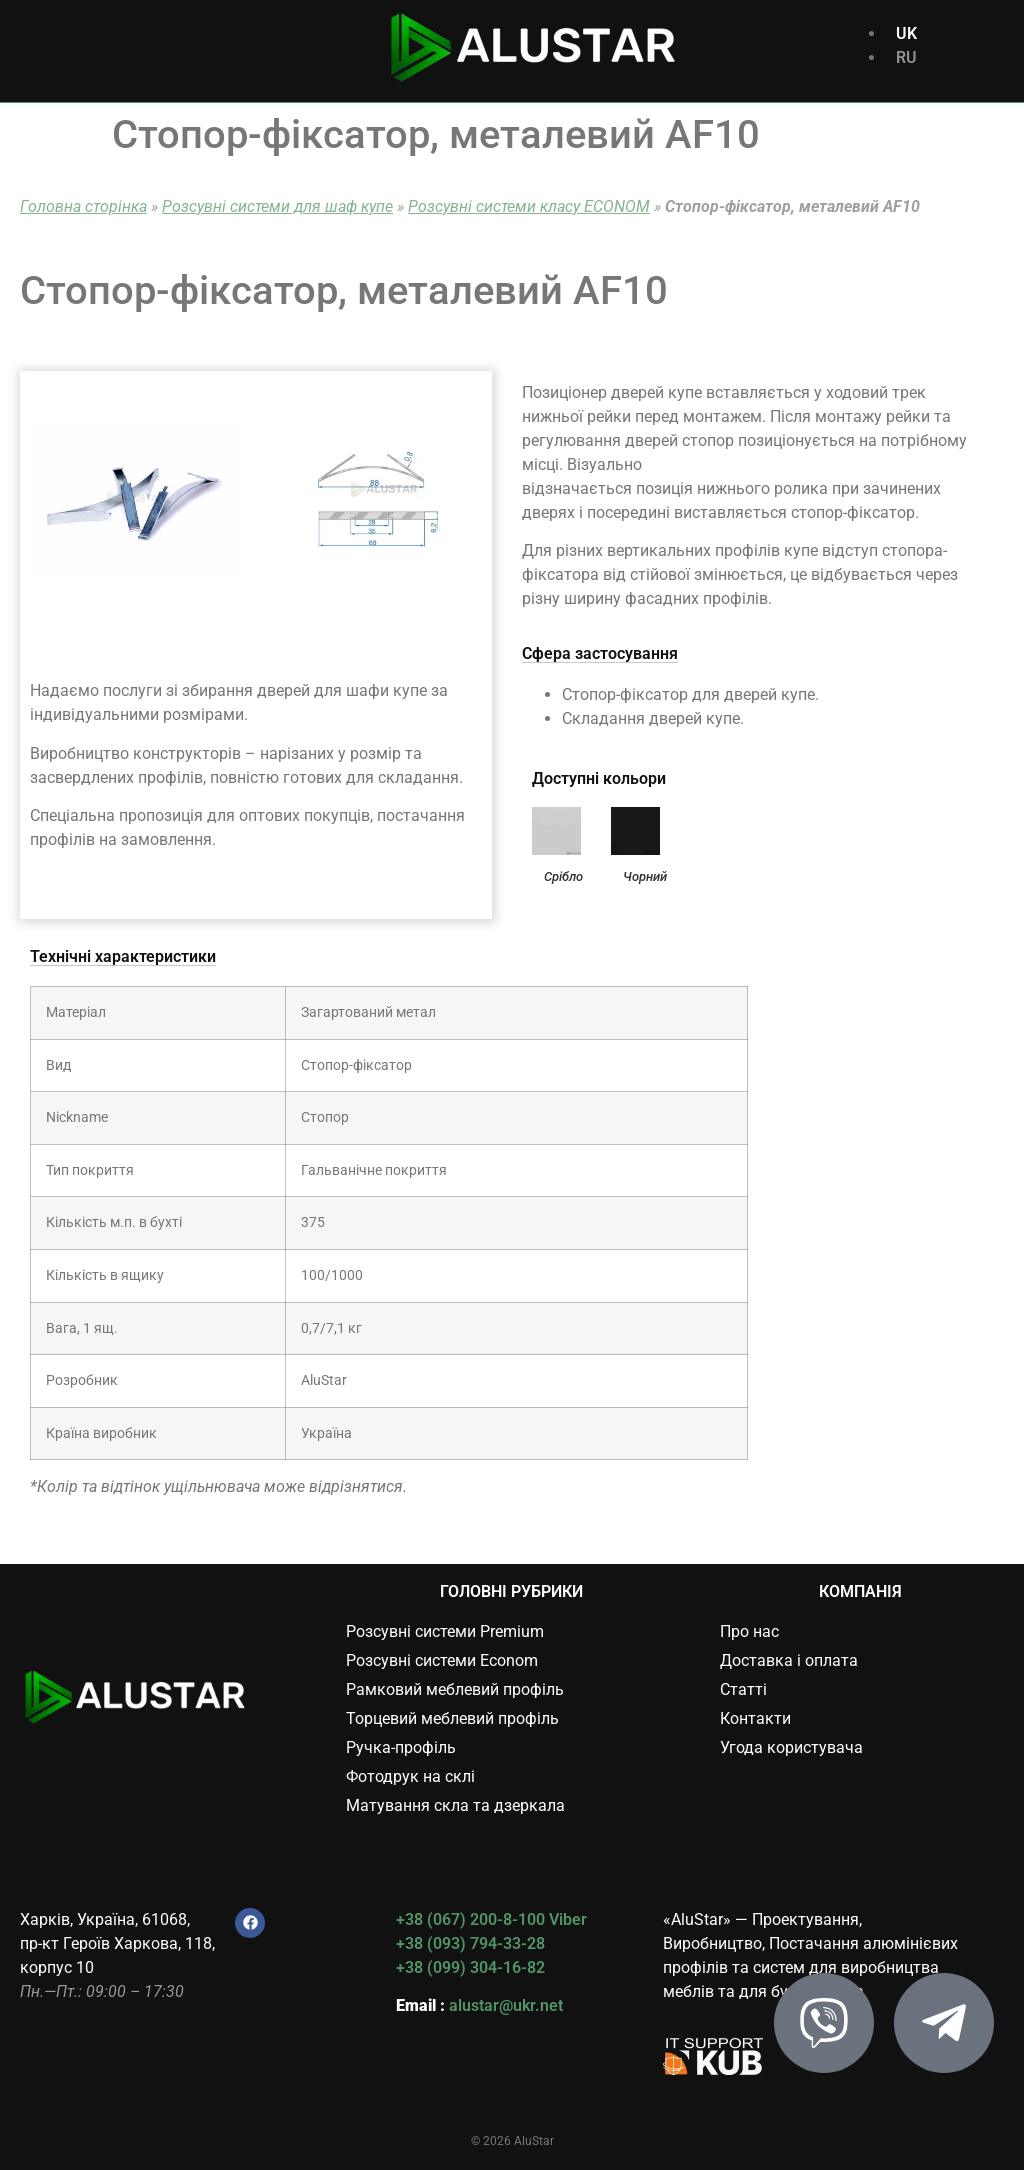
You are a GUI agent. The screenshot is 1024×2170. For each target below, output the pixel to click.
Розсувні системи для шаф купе (277, 206)
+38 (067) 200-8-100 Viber (491, 1919)
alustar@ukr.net (506, 2005)
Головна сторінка (83, 206)
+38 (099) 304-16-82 (470, 1967)
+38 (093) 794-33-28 (470, 1943)
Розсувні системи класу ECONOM (529, 206)
